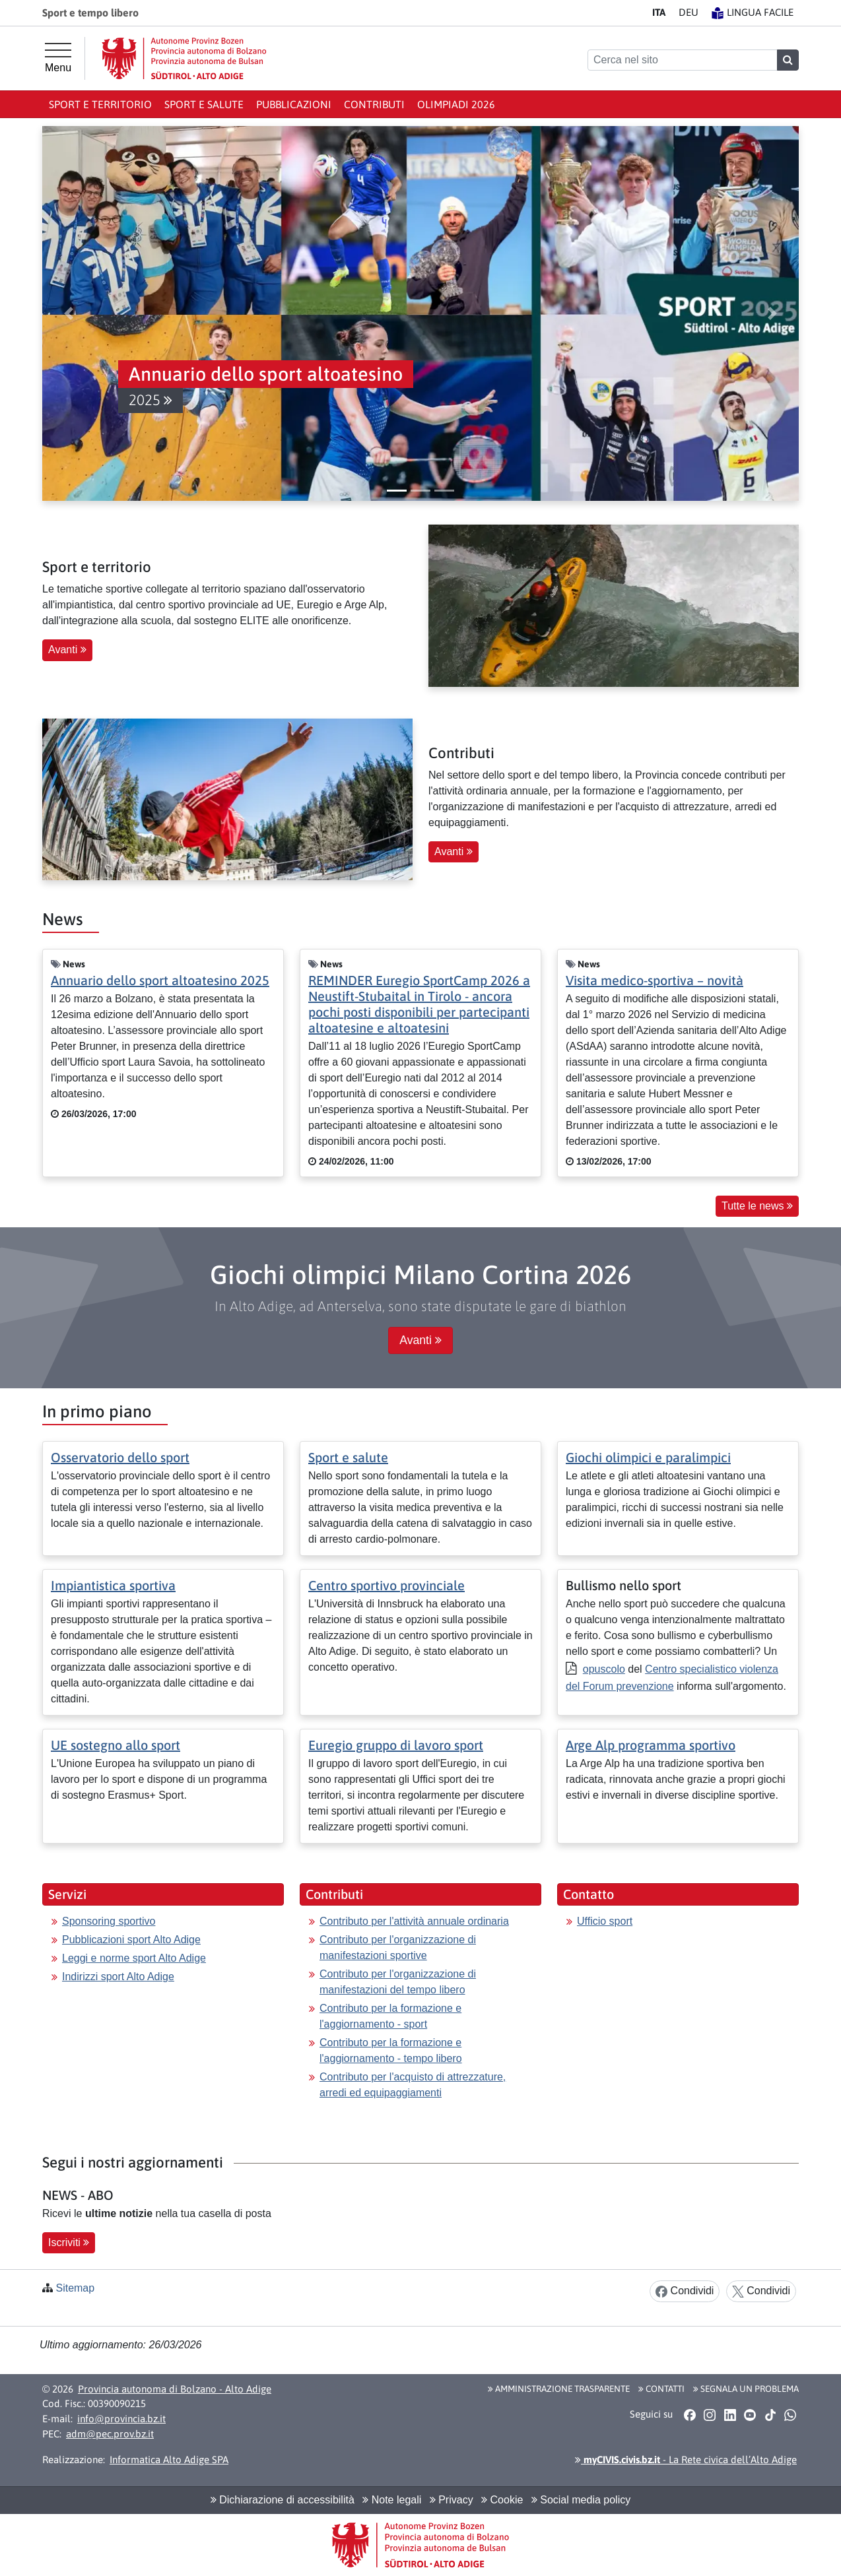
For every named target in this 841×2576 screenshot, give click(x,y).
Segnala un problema (746, 2388)
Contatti (661, 2388)
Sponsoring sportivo (108, 1921)
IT (658, 12)
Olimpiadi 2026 (456, 104)
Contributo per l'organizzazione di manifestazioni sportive (398, 1947)
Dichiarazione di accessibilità (282, 2499)
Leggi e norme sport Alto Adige (134, 1958)
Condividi (685, 2291)
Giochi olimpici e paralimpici (648, 1457)
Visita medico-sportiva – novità (654, 980)
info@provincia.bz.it (121, 2418)
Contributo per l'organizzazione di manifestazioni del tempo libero (398, 1981)
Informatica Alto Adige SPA (169, 2459)
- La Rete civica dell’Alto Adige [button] (686, 2459)
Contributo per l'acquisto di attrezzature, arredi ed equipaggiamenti (413, 2084)
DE (688, 12)
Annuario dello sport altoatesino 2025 (160, 980)
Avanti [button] (67, 649)
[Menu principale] (58, 58)
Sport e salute (204, 104)
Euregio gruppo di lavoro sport (395, 1745)
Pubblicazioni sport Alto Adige (131, 1939)
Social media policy (580, 2499)
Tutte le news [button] (757, 1205)
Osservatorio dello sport (120, 1457)
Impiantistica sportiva (113, 1585)
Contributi (374, 104)
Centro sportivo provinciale (386, 1585)
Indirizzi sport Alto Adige (118, 1976)
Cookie (502, 2499)
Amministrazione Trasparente (559, 2388)
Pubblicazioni (293, 104)
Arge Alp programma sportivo (650, 1745)
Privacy (451, 2499)
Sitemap (74, 2288)
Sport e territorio (100, 104)
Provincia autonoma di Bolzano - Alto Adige (174, 2389)
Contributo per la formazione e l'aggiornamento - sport (390, 2016)
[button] (432, 386)
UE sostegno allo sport (115, 1745)
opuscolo (604, 1669)
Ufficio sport (604, 1921)
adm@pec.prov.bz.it (110, 2433)
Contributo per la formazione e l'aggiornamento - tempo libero (391, 2050)
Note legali (391, 2499)
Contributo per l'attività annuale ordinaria (414, 1921)
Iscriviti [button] (68, 2242)
